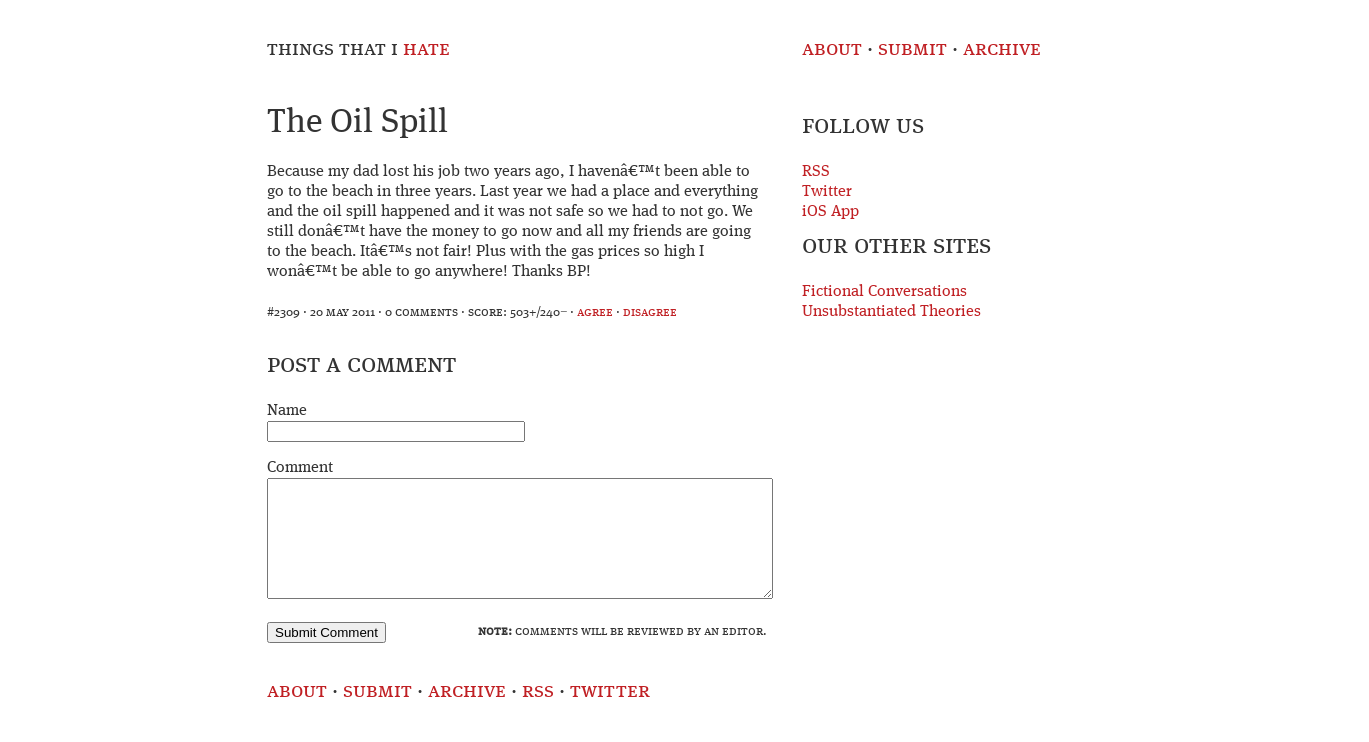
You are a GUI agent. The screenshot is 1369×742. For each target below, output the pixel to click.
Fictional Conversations (884, 292)
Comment (300, 468)
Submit (912, 49)
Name (287, 411)
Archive (1002, 49)
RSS (816, 172)
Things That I (358, 49)
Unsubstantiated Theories (891, 312)
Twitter (827, 192)
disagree (650, 312)
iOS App (830, 212)
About (832, 49)
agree (595, 312)
